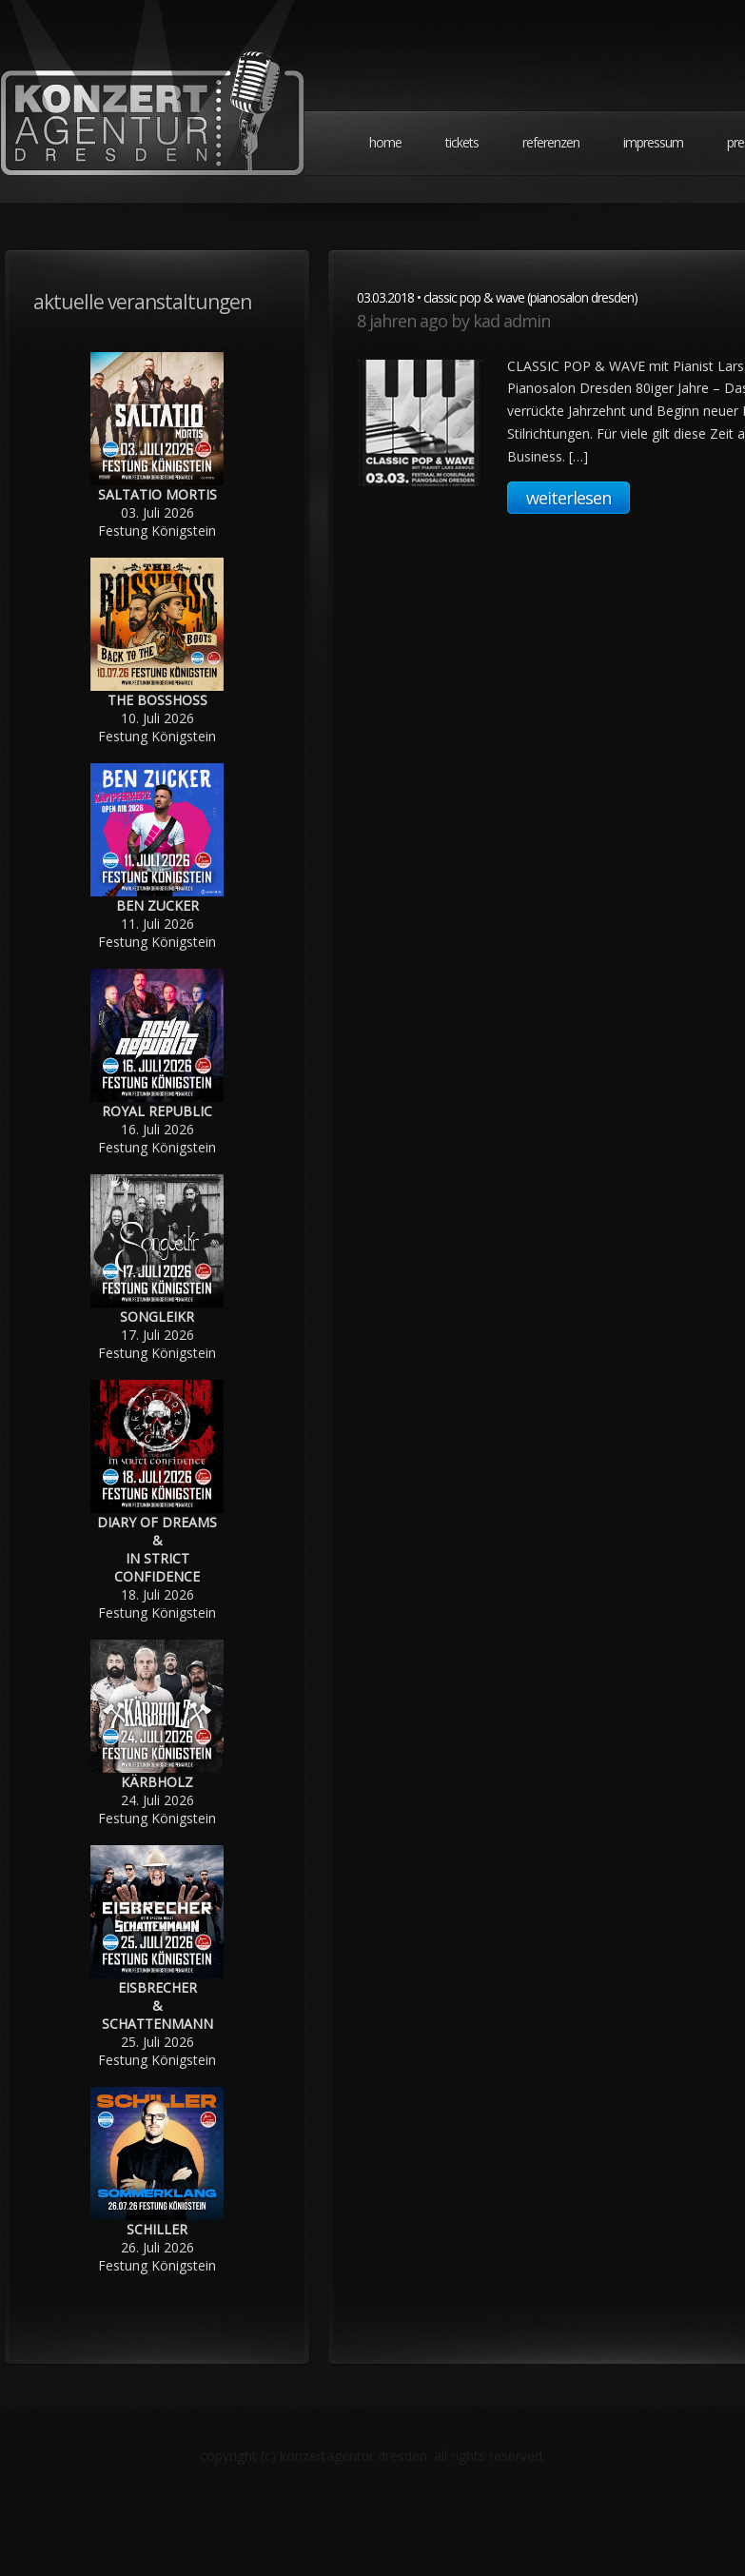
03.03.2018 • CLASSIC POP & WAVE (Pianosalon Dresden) (497, 297)
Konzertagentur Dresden (152, 101)
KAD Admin (511, 320)
